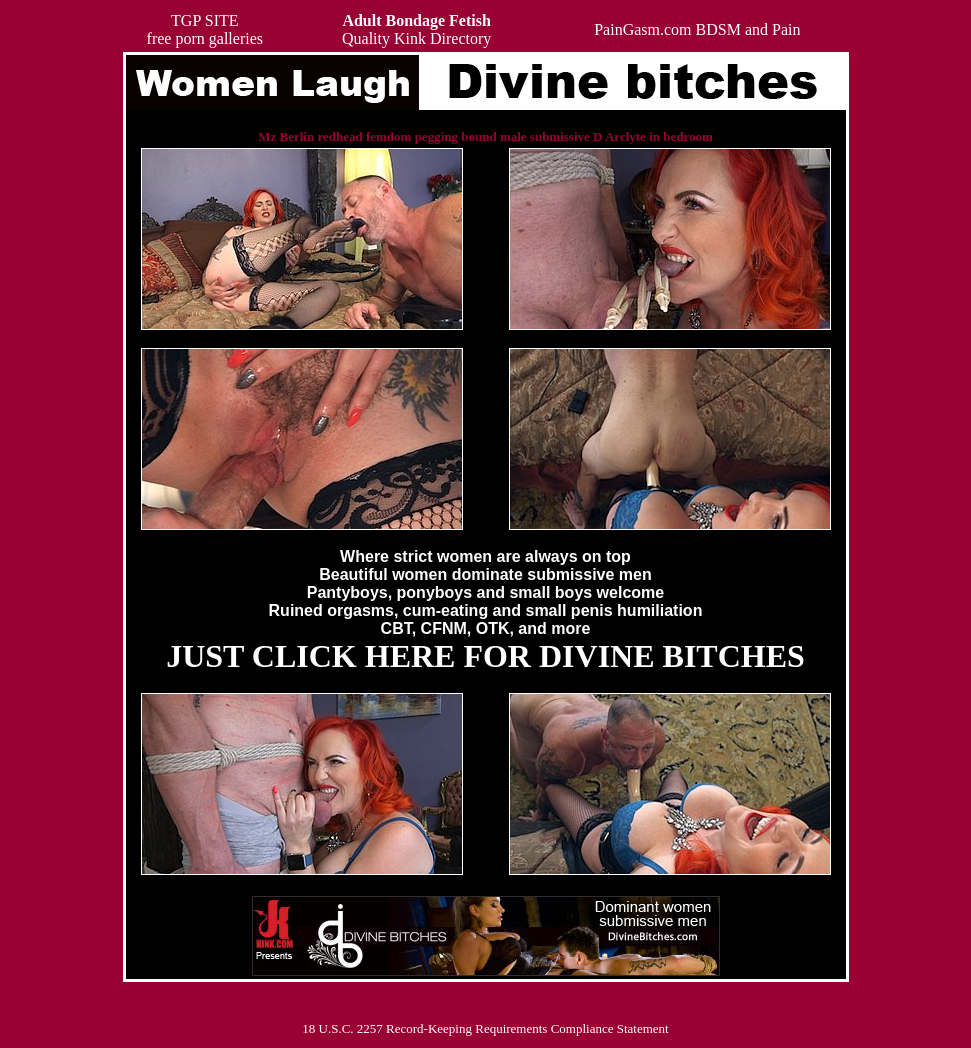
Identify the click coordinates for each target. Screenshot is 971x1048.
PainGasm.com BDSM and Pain (697, 29)
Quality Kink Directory (416, 29)
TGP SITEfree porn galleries (205, 29)
